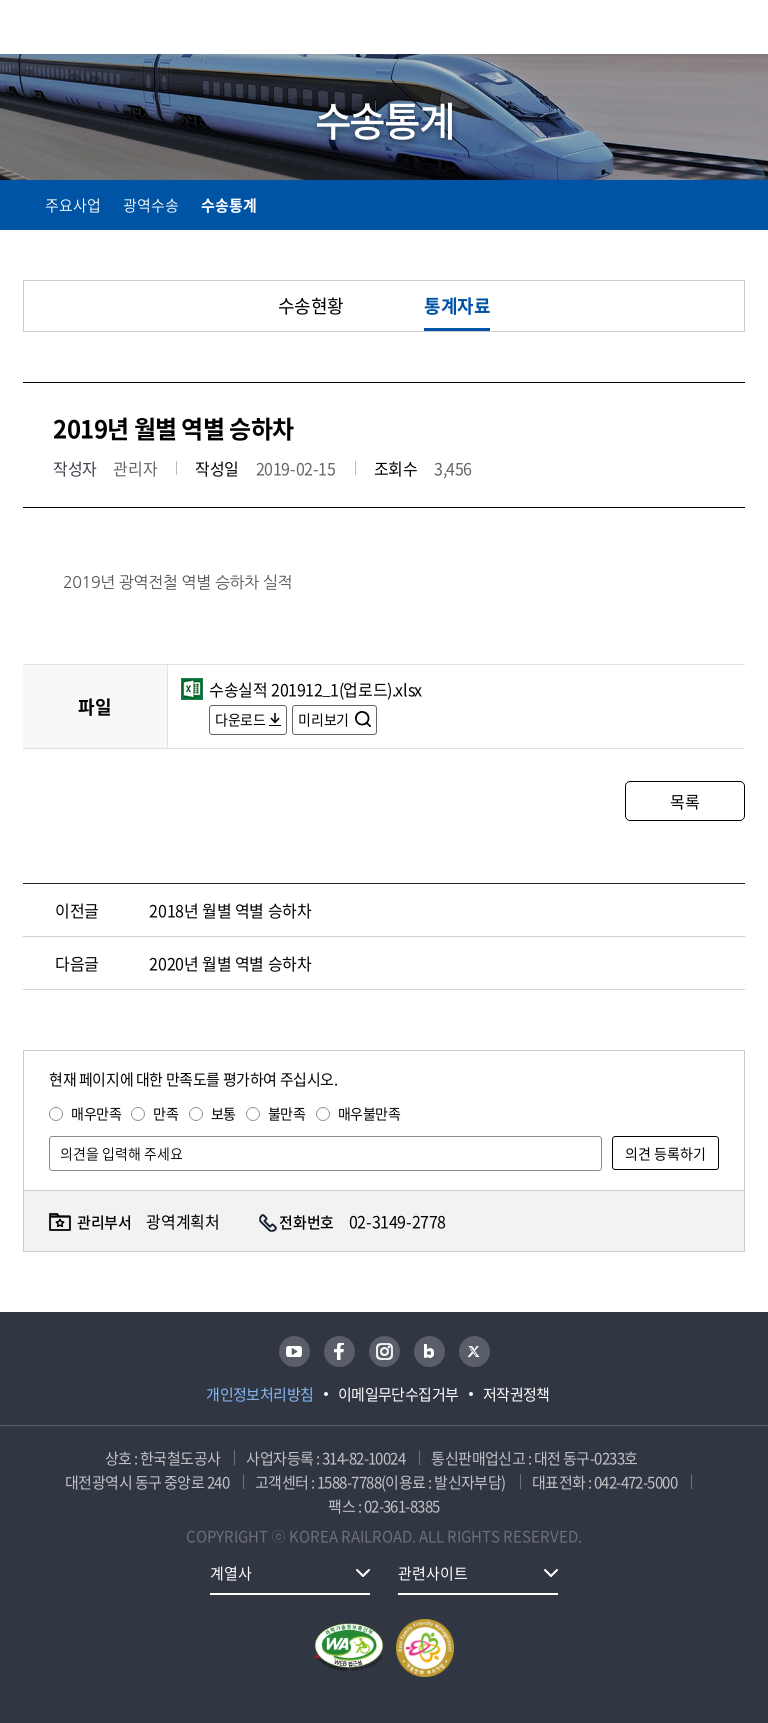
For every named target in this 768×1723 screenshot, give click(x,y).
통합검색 (690, 30)
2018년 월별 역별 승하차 (230, 910)
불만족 (287, 1113)
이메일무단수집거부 (398, 1394)
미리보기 (324, 719)
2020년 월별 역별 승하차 (230, 963)
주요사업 (73, 205)
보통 (223, 1113)
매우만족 (96, 1113)
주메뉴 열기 (733, 30)
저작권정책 (516, 1394)
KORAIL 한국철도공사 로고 (101, 27)
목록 (684, 801)
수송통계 (229, 205)
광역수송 (151, 205)
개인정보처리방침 (260, 1394)
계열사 (231, 1573)
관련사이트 (433, 1573)
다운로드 (240, 719)
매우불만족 (369, 1113)
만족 (165, 1113)
